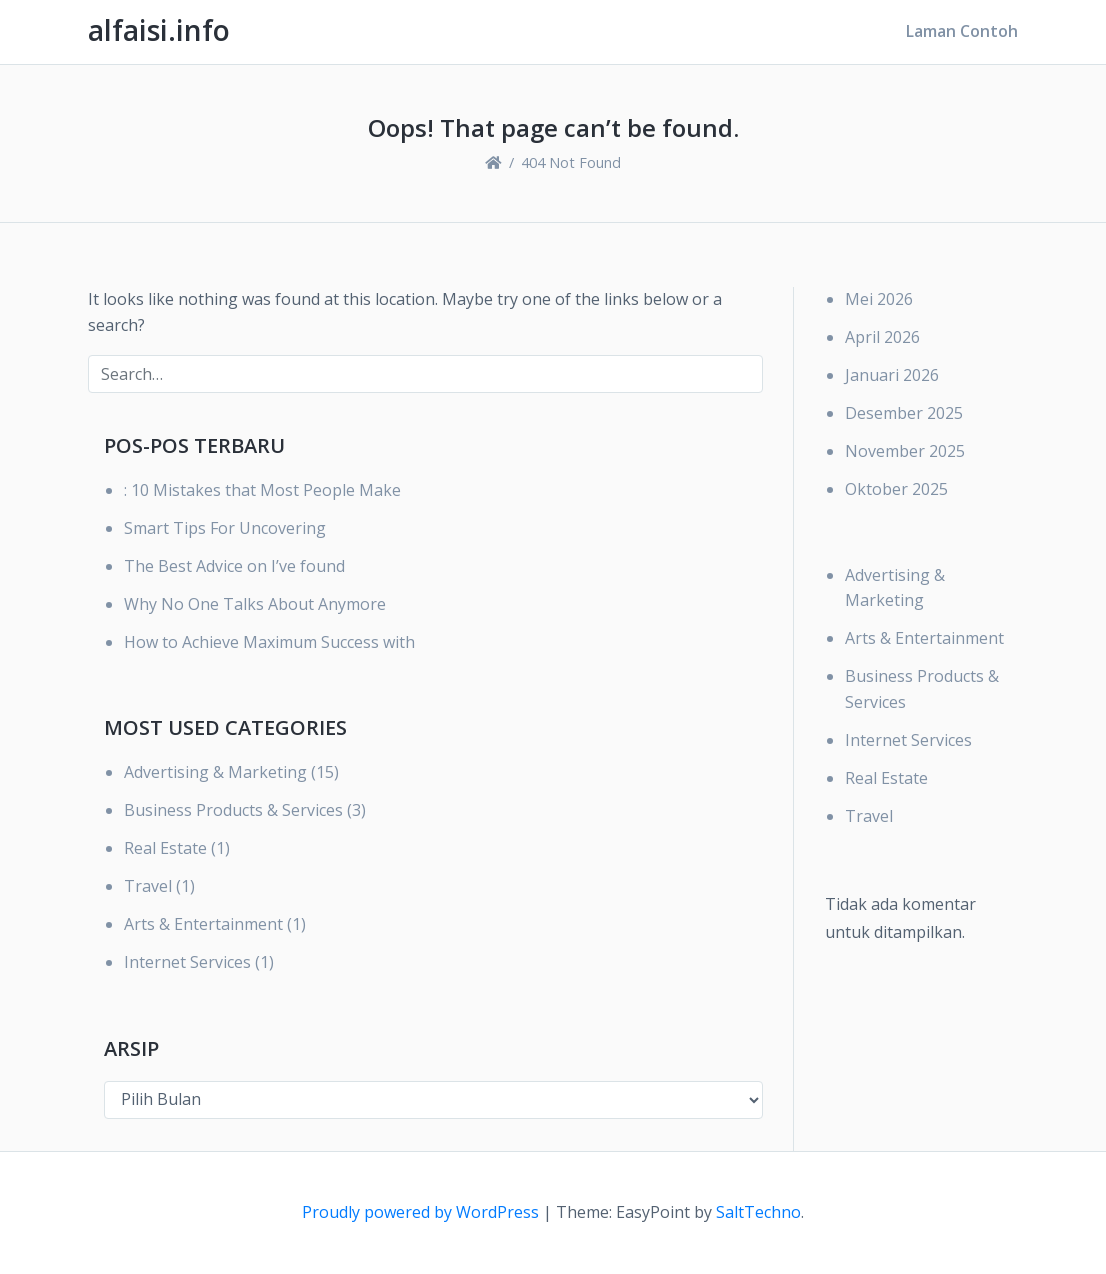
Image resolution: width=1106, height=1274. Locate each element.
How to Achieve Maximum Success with (269, 642)
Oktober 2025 (896, 489)
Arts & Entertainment (203, 924)
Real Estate (165, 848)
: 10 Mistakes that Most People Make (262, 490)
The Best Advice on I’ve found (234, 566)
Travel (148, 886)
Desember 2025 (904, 413)
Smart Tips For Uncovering (225, 528)
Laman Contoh (962, 31)
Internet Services (187, 962)
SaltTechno (758, 1212)
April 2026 (882, 337)
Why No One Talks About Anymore (255, 604)
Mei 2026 (879, 299)
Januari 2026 (892, 375)
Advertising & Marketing (215, 772)
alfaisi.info (159, 30)
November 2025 (905, 451)
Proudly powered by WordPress (422, 1212)
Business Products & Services (233, 810)
